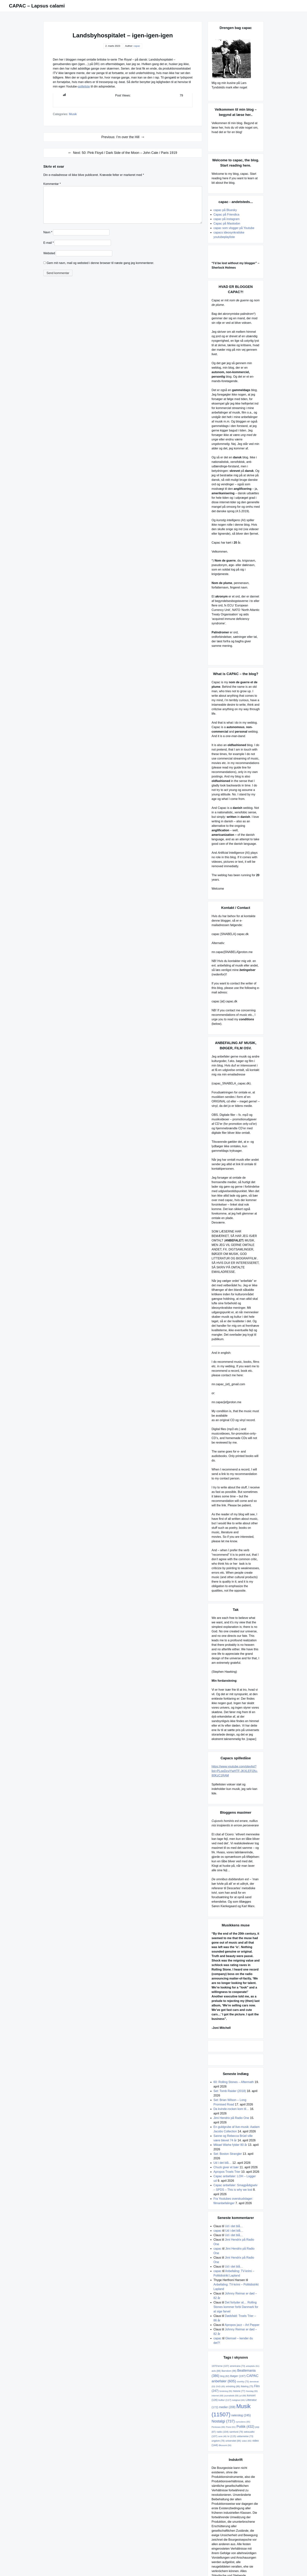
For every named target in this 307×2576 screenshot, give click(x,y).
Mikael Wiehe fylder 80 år (230, 2144)
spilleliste (84, 86)
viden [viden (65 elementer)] (247, 2441)
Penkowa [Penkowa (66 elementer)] (218, 2427)
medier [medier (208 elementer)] (227, 2407)
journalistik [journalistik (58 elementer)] (231, 2395)
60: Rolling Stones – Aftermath (233, 2082)
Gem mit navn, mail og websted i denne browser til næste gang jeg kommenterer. (100, 263)
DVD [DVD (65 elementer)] (220, 2386)
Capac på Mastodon (226, 223)
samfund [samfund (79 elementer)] (236, 2432)
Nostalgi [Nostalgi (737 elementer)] (223, 2421)
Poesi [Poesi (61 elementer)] (231, 2427)
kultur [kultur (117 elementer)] (224, 2400)
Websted (49, 253)
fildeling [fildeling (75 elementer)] (247, 2386)
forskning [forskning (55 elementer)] (225, 2391)
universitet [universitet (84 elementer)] (233, 2441)
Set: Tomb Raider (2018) (229, 2091)
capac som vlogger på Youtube (233, 228)
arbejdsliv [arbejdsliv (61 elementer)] (252, 2366)
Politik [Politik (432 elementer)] (246, 2427)
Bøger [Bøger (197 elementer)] (238, 2375)
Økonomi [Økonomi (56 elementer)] (225, 2445)
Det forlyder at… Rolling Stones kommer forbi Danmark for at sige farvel (235, 2307)
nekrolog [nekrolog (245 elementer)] (241, 2415)
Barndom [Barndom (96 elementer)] (228, 2370)
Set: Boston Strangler (227, 2153)
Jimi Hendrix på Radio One (231, 2117)
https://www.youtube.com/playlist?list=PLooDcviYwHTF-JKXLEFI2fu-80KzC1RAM (235, 1771)
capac (137, 45)
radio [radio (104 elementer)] (223, 2431)
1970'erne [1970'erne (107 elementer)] (220, 2366)
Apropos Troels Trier (226, 2171)
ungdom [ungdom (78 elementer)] (218, 2441)
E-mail (48, 242)
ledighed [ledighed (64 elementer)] (238, 2400)
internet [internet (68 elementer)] (218, 2395)
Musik (73, 114)
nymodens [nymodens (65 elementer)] (243, 2421)
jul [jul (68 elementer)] (242, 2395)
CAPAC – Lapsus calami (37, 6)
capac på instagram (226, 219)
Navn (47, 232)
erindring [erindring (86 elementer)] (233, 2386)
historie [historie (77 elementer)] (239, 2391)
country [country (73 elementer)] (243, 2381)
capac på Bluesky (225, 210)
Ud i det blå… (222, 2162)
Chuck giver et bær (226, 2167)
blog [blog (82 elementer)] (224, 2376)
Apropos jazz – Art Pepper (242, 2324)
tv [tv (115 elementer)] (231, 2436)
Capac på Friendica (226, 214)
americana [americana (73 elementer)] (237, 2366)
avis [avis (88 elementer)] (216, 2370)
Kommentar (52, 183)
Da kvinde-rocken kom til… (231, 2109)
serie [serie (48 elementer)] (222, 2436)
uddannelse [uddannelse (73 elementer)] (245, 2436)
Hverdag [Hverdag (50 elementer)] (252, 2391)
